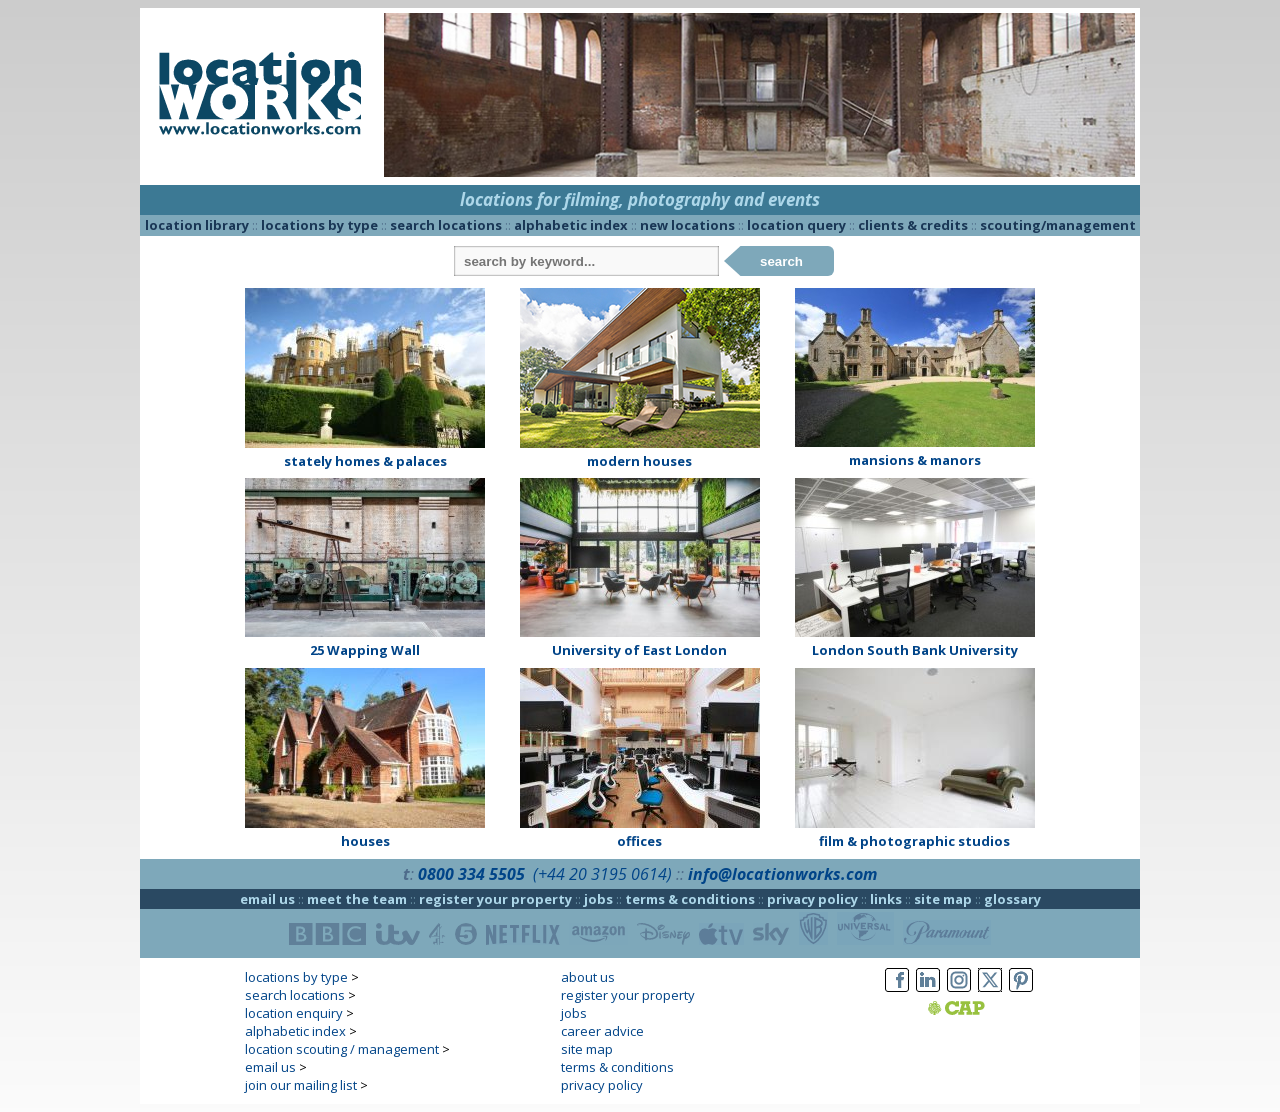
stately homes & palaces (365, 461)
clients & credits (913, 225)
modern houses (639, 461)
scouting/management (1058, 225)
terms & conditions (690, 899)
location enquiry (294, 1013)
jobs (598, 899)
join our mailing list (301, 1085)
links (886, 899)
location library (197, 225)
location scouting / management (342, 1049)
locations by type (319, 225)
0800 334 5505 (471, 874)
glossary (1012, 899)
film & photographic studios (914, 841)
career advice (602, 1031)
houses (365, 841)
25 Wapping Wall (365, 650)
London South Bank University (915, 650)
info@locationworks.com (782, 874)
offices (639, 841)
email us (267, 899)
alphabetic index (571, 225)
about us (588, 977)
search (781, 261)
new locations (687, 225)
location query (796, 225)
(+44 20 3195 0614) (602, 874)
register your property (495, 899)
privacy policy (812, 899)
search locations (446, 225)
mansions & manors (915, 460)
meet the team (357, 899)
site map (943, 899)
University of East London (639, 650)
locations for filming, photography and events (640, 199)
